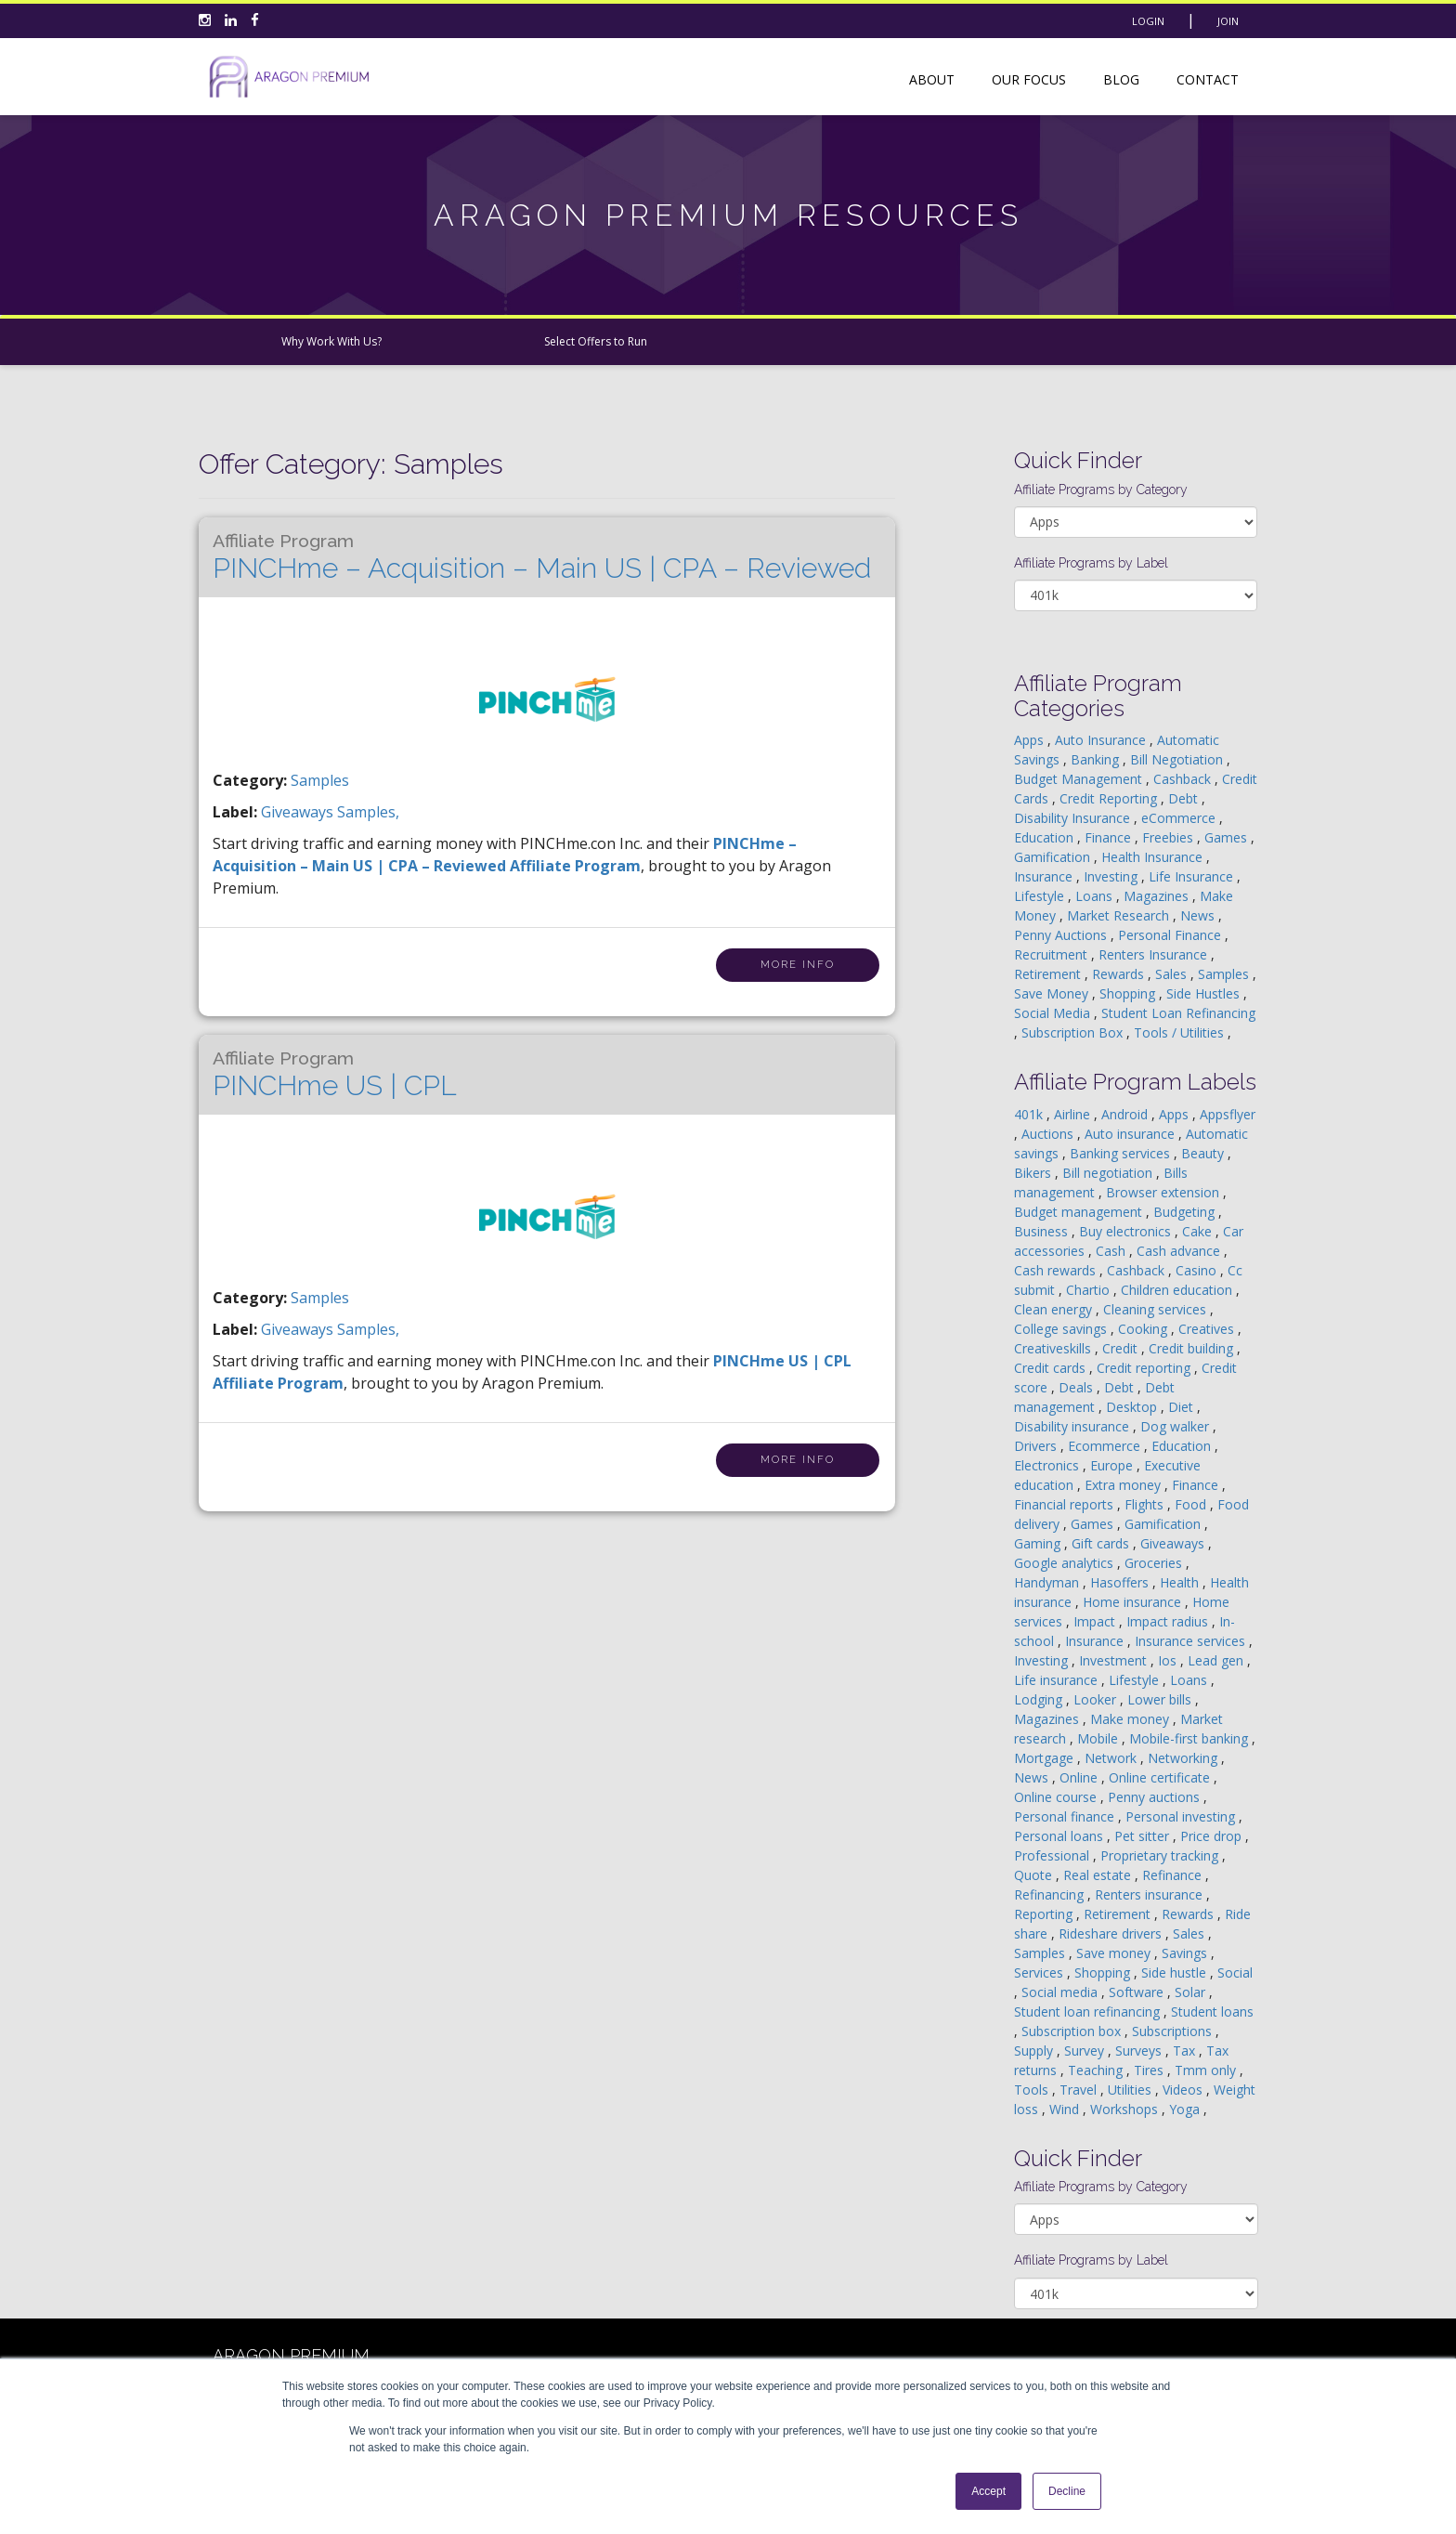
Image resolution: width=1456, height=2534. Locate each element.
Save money (1115, 1953)
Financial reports (1065, 1504)
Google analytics (1065, 1563)
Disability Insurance (1074, 818)
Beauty (1204, 1153)
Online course (1057, 1797)
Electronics (1048, 1465)
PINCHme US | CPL (335, 1075)
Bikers (1034, 1173)
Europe (1113, 1465)
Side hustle (1175, 1972)
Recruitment (1052, 954)
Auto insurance (1131, 1134)
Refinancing (1050, 1894)
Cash (1112, 1251)
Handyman (1048, 1582)
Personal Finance (1171, 935)
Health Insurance (1153, 857)
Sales (1172, 974)
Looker (1096, 1699)
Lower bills (1161, 1699)
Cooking (1144, 1329)
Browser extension (1164, 1192)
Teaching (1097, 2070)
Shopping (1129, 993)
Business (1043, 1231)
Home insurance (1134, 1602)
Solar (1192, 1992)
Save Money (1053, 993)
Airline (1074, 1114)
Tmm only (1207, 2070)
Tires (1150, 2070)
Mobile (1099, 1738)
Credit (1121, 1348)
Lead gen (1217, 1660)
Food (1192, 1504)
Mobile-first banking (1190, 1738)
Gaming (1039, 1543)
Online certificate (1161, 1777)
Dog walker (1176, 1426)
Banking (1097, 759)
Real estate (1099, 1875)
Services (1040, 1972)
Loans (1095, 896)
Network (1112, 1758)
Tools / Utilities (1181, 1032)
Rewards (1120, 974)
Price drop (1212, 1836)
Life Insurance (1193, 876)
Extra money (1124, 1485)
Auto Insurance (1102, 740)
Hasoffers (1121, 1582)
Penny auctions (1155, 1797)
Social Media (1054, 1013)
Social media (1061, 1992)
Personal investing (1182, 1816)
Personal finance (1066, 1816)
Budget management (1080, 1212)
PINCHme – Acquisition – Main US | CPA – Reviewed (542, 557)
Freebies (1169, 837)
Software (1138, 1992)
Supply (1035, 2050)
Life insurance (1057, 1680)
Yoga (1186, 2109)
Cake (1199, 1231)
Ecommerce (1106, 1446)
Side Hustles (1204, 993)
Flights (1145, 1504)
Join (1228, 21)
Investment (1114, 1660)
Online (1080, 1777)
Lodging (1040, 1699)
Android (1126, 1114)
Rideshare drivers (1112, 1933)
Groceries (1155, 1563)
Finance (1110, 837)
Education (1045, 837)
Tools (1033, 2089)
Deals (1078, 1387)
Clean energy (1055, 1309)
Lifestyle (1041, 896)
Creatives (1208, 1329)
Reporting (1045, 1914)
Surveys (1140, 2050)
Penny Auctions (1062, 935)
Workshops (1126, 2109)
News (1199, 915)
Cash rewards (1056, 1270)
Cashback (1184, 779)
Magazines (1158, 896)
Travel (1080, 2089)
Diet (1182, 1407)
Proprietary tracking (1161, 1855)
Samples (320, 780)
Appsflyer (1227, 1114)
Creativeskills (1054, 1348)
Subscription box (1072, 2031)
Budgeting (1185, 1212)
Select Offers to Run (595, 341)
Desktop (1133, 1407)
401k (1030, 1114)
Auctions (1049, 1134)
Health (1181, 1582)
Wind (1066, 2109)
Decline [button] (1067, 2491)
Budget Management (1080, 779)
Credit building (1193, 1348)
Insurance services (1192, 1641)
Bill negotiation (1109, 1173)
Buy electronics (1127, 1231)
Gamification (1054, 857)
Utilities (1131, 2089)
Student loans (1212, 2011)
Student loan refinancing (1089, 2011)
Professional (1053, 1855)
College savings (1062, 1329)
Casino (1198, 1270)
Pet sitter (1143, 1836)
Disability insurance (1073, 1426)
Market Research (1120, 915)
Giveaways (1174, 1543)
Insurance (1045, 876)
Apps (1030, 740)
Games (1227, 837)
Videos (1184, 2089)
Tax (1186, 2050)
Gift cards (1102, 1543)
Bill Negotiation (1178, 759)
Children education (1178, 1290)
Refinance (1173, 1875)
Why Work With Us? (331, 341)
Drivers (1037, 1446)
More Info (797, 965)
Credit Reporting (1110, 798)
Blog (1121, 79)
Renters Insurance (1154, 954)
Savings (1186, 1953)
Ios (1169, 1660)
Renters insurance (1150, 1894)
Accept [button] (988, 2491)
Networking (1184, 1758)
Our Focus (1029, 79)
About (932, 79)
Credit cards (1051, 1368)
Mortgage (1045, 1758)
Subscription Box (1073, 1032)
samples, (368, 812)
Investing (1112, 876)
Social (1235, 1972)
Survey (1086, 2050)
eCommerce (1180, 818)
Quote (1035, 1875)
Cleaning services (1156, 1309)
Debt (1185, 798)
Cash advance (1180, 1251)
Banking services (1122, 1153)
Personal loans (1060, 1836)
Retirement (1049, 974)
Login (1148, 21)
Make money (1131, 1719)
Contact (1207, 79)
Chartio (1089, 1290)
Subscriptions (1174, 2031)
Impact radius (1169, 1621)
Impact (1096, 1621)
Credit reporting (1145, 1368)
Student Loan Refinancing (1178, 1013)
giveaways (299, 812)
